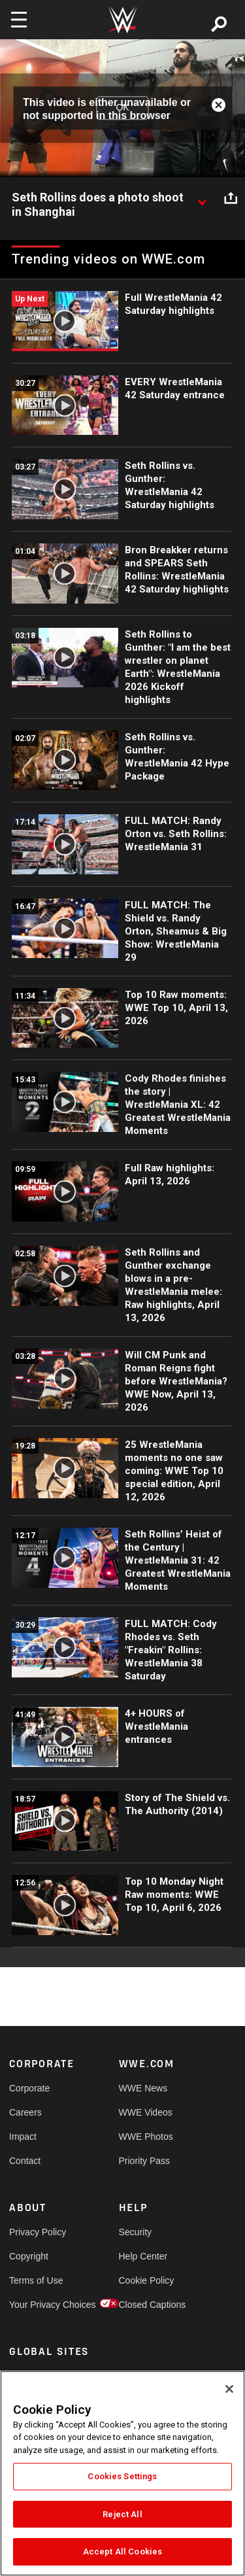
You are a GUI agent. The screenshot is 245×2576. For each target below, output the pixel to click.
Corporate (29, 2088)
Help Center (143, 2256)
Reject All (122, 2514)
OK (122, 108)
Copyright (28, 2256)
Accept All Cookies (122, 2551)
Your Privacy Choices (36, 2304)
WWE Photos (146, 2136)
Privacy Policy (36, 2232)
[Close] (229, 2389)
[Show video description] (202, 198)
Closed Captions (146, 2304)
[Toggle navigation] (19, 19)
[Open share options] (230, 198)
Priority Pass (145, 2160)
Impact (23, 2136)
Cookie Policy (146, 2280)
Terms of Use (36, 2280)
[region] (122, 2473)
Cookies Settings (122, 2476)
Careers (25, 2112)
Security (135, 2232)
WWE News (143, 2088)
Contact (25, 2160)
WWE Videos (145, 2112)
